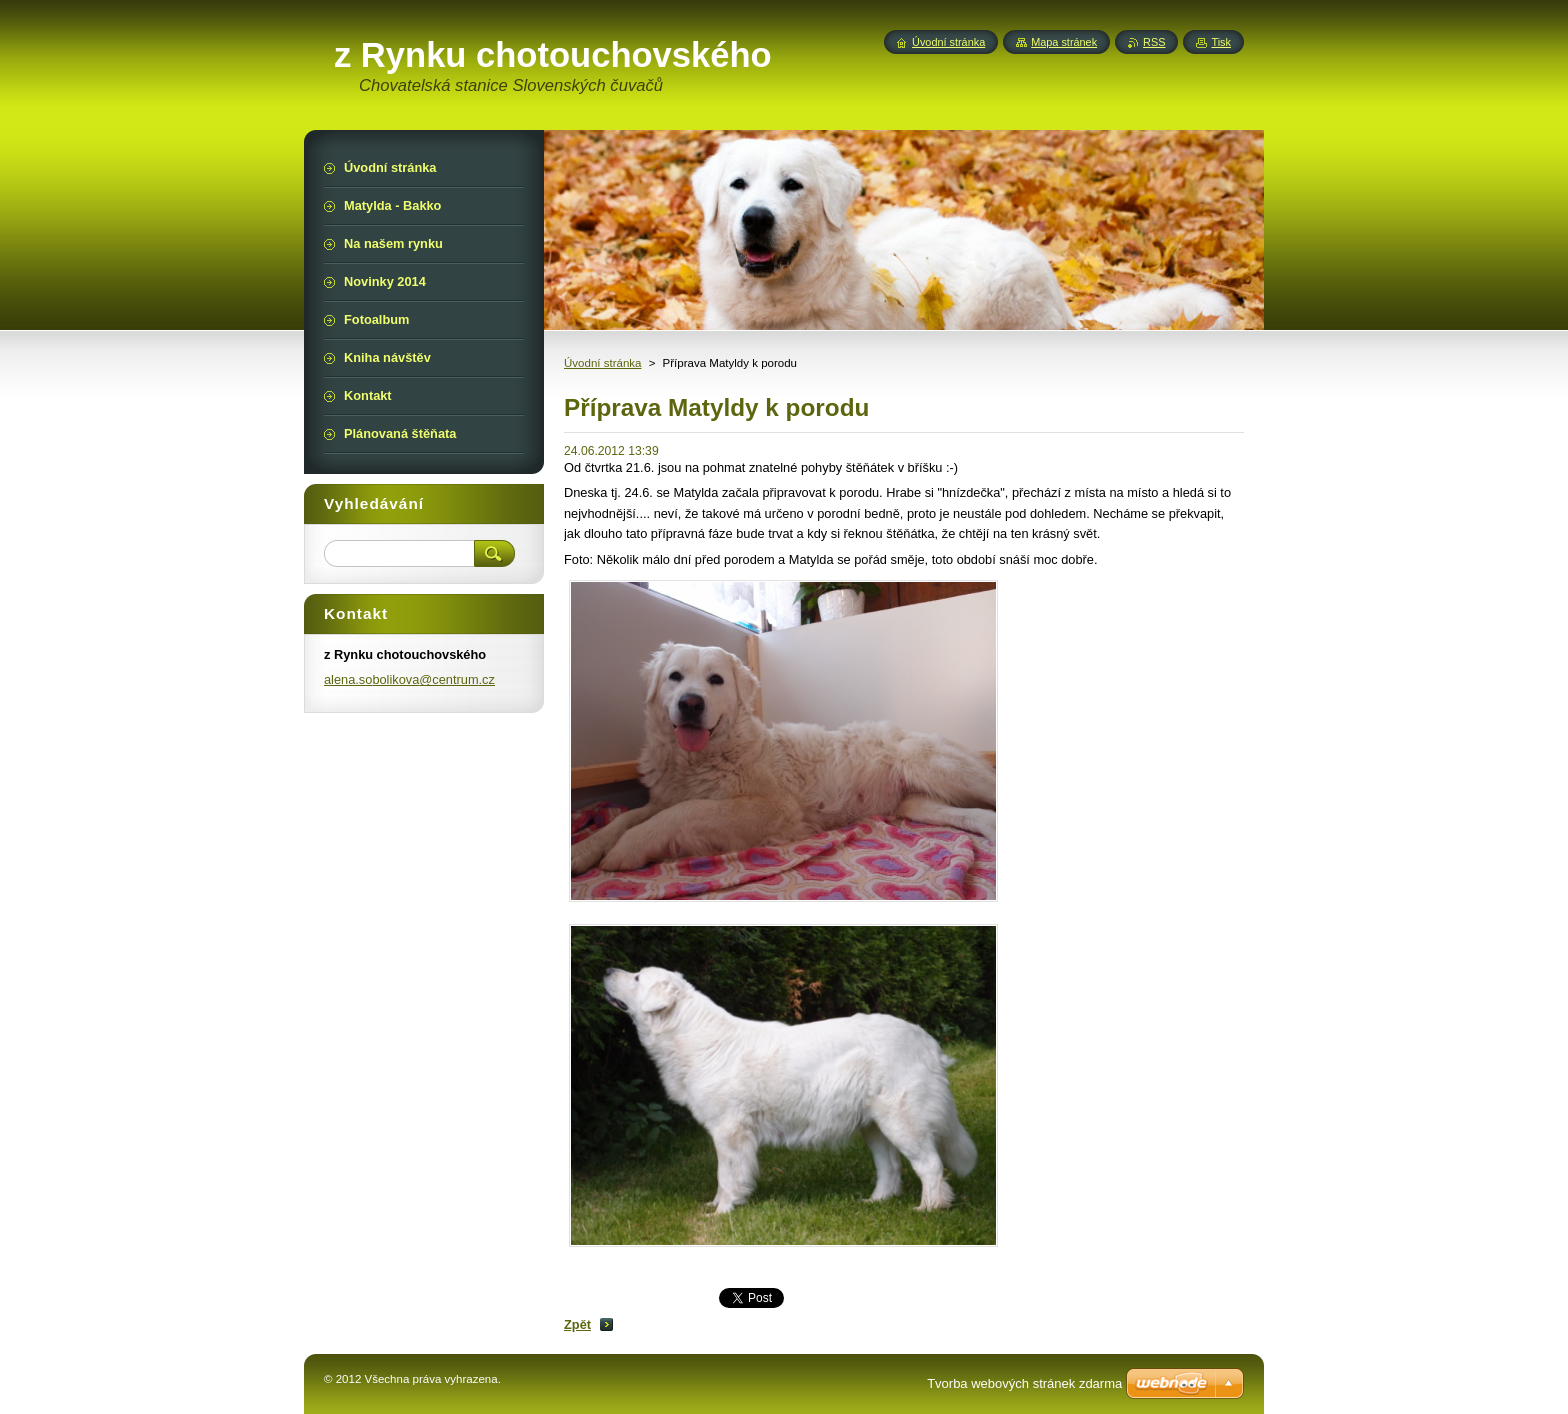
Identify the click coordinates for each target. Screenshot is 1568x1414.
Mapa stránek (1064, 42)
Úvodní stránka (602, 363)
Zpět (577, 1324)
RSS (1154, 42)
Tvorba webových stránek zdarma (1024, 1383)
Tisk (1221, 42)
